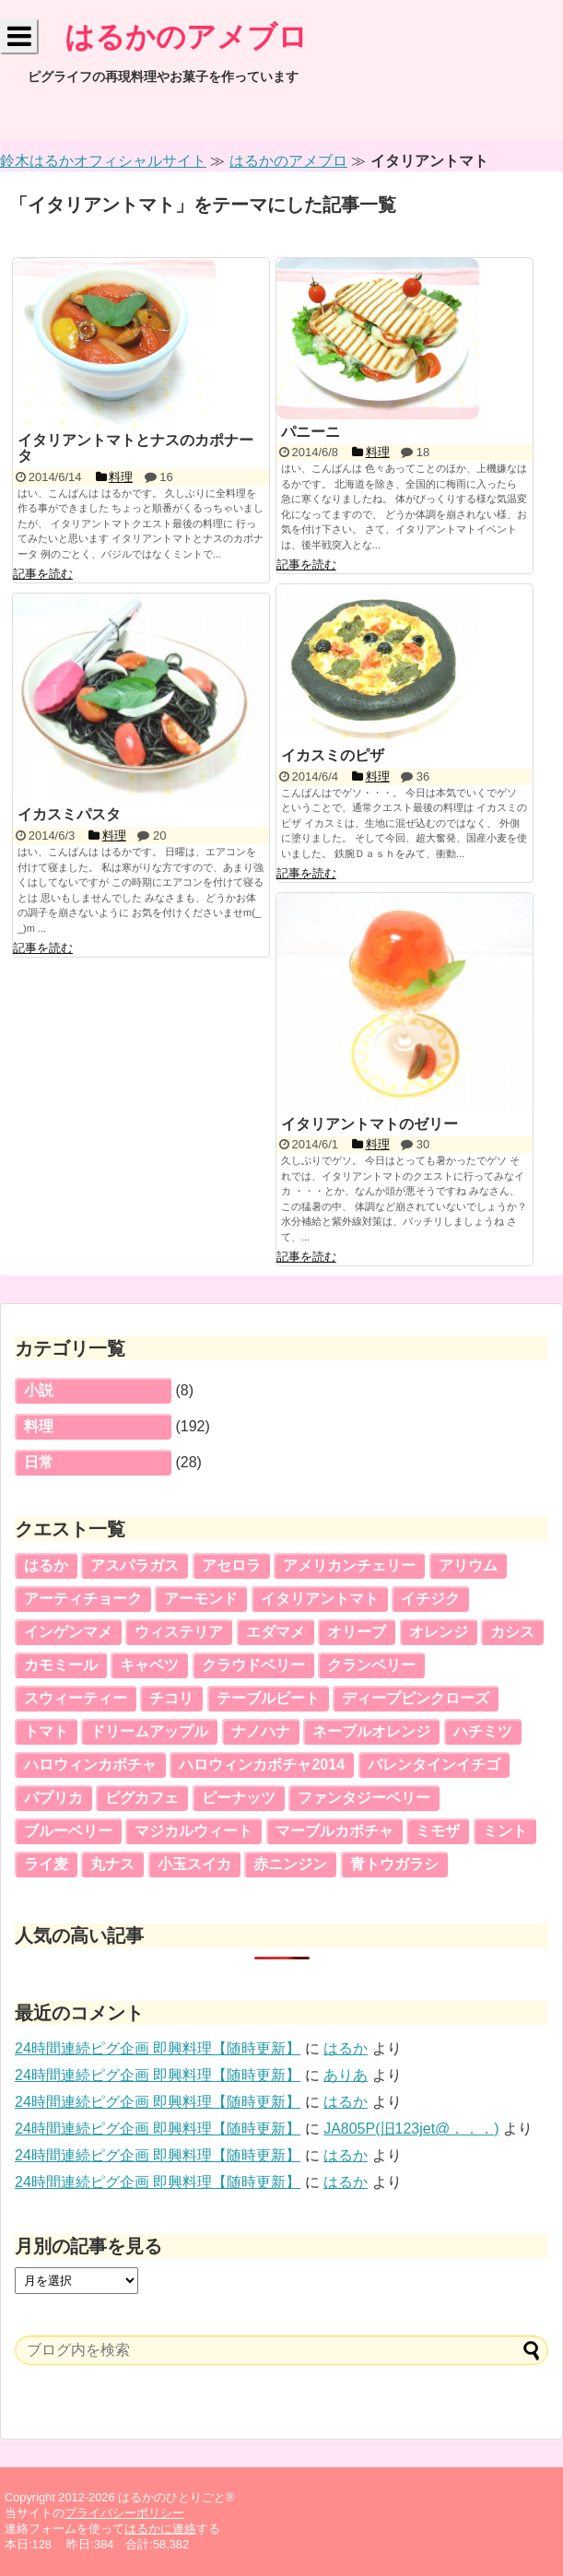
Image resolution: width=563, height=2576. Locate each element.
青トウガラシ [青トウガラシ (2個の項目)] (394, 1864)
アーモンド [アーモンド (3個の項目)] (201, 1598)
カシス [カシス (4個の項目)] (512, 1632)
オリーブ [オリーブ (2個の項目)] (356, 1632)
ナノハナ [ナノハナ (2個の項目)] (260, 1731)
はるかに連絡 (160, 2528)
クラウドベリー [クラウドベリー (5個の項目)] (253, 1665)
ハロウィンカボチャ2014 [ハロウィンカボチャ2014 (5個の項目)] (262, 1764)
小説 (38, 1390)
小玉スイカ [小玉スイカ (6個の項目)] (194, 1864)
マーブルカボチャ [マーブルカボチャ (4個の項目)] (334, 1831)
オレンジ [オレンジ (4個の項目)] (438, 1632)
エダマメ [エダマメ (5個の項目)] (275, 1632)
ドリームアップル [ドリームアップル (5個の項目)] (149, 1731)
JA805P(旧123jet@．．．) (411, 2128)
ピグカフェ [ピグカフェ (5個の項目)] (142, 1798)
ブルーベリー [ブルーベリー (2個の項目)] (68, 1831)
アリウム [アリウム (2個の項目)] (468, 1565)
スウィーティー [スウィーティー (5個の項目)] (75, 1698)
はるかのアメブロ (186, 36)
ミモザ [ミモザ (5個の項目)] (438, 1831)
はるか (345, 2048)
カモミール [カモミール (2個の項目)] (61, 1665)
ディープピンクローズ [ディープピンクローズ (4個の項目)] (415, 1698)
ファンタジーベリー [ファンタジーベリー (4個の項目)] (364, 1798)
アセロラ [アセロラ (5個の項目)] (231, 1565)
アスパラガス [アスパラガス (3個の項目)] (134, 1565)
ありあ (345, 2075)
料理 (38, 1426)
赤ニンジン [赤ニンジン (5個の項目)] (290, 1864)
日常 (38, 1462)
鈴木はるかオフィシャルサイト (103, 161)
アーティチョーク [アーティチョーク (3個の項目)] (83, 1598)
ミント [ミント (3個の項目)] (505, 1831)
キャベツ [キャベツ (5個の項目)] (149, 1665)
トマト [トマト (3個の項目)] (46, 1731)
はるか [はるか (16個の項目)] (46, 1565)
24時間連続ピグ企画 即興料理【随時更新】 (157, 2048)
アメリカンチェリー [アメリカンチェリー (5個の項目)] (349, 1565)
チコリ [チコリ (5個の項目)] (171, 1698)
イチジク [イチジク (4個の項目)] (430, 1598)
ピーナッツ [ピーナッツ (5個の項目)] (239, 1798)
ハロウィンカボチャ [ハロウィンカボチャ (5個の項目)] (90, 1764)
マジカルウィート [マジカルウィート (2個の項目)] (193, 1831)
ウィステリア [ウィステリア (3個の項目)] (179, 1632)
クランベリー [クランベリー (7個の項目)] (371, 1665)
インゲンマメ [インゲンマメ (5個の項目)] (68, 1632)
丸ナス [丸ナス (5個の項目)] (112, 1864)
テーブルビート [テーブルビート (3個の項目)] (268, 1698)
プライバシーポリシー (124, 2513)
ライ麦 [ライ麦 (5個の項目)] (46, 1864)
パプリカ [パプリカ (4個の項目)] (53, 1798)
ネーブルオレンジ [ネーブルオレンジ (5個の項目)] (371, 1731)
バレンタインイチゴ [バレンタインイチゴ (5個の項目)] (434, 1764)
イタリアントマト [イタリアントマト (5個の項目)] (320, 1598)
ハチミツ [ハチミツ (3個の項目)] (482, 1731)
